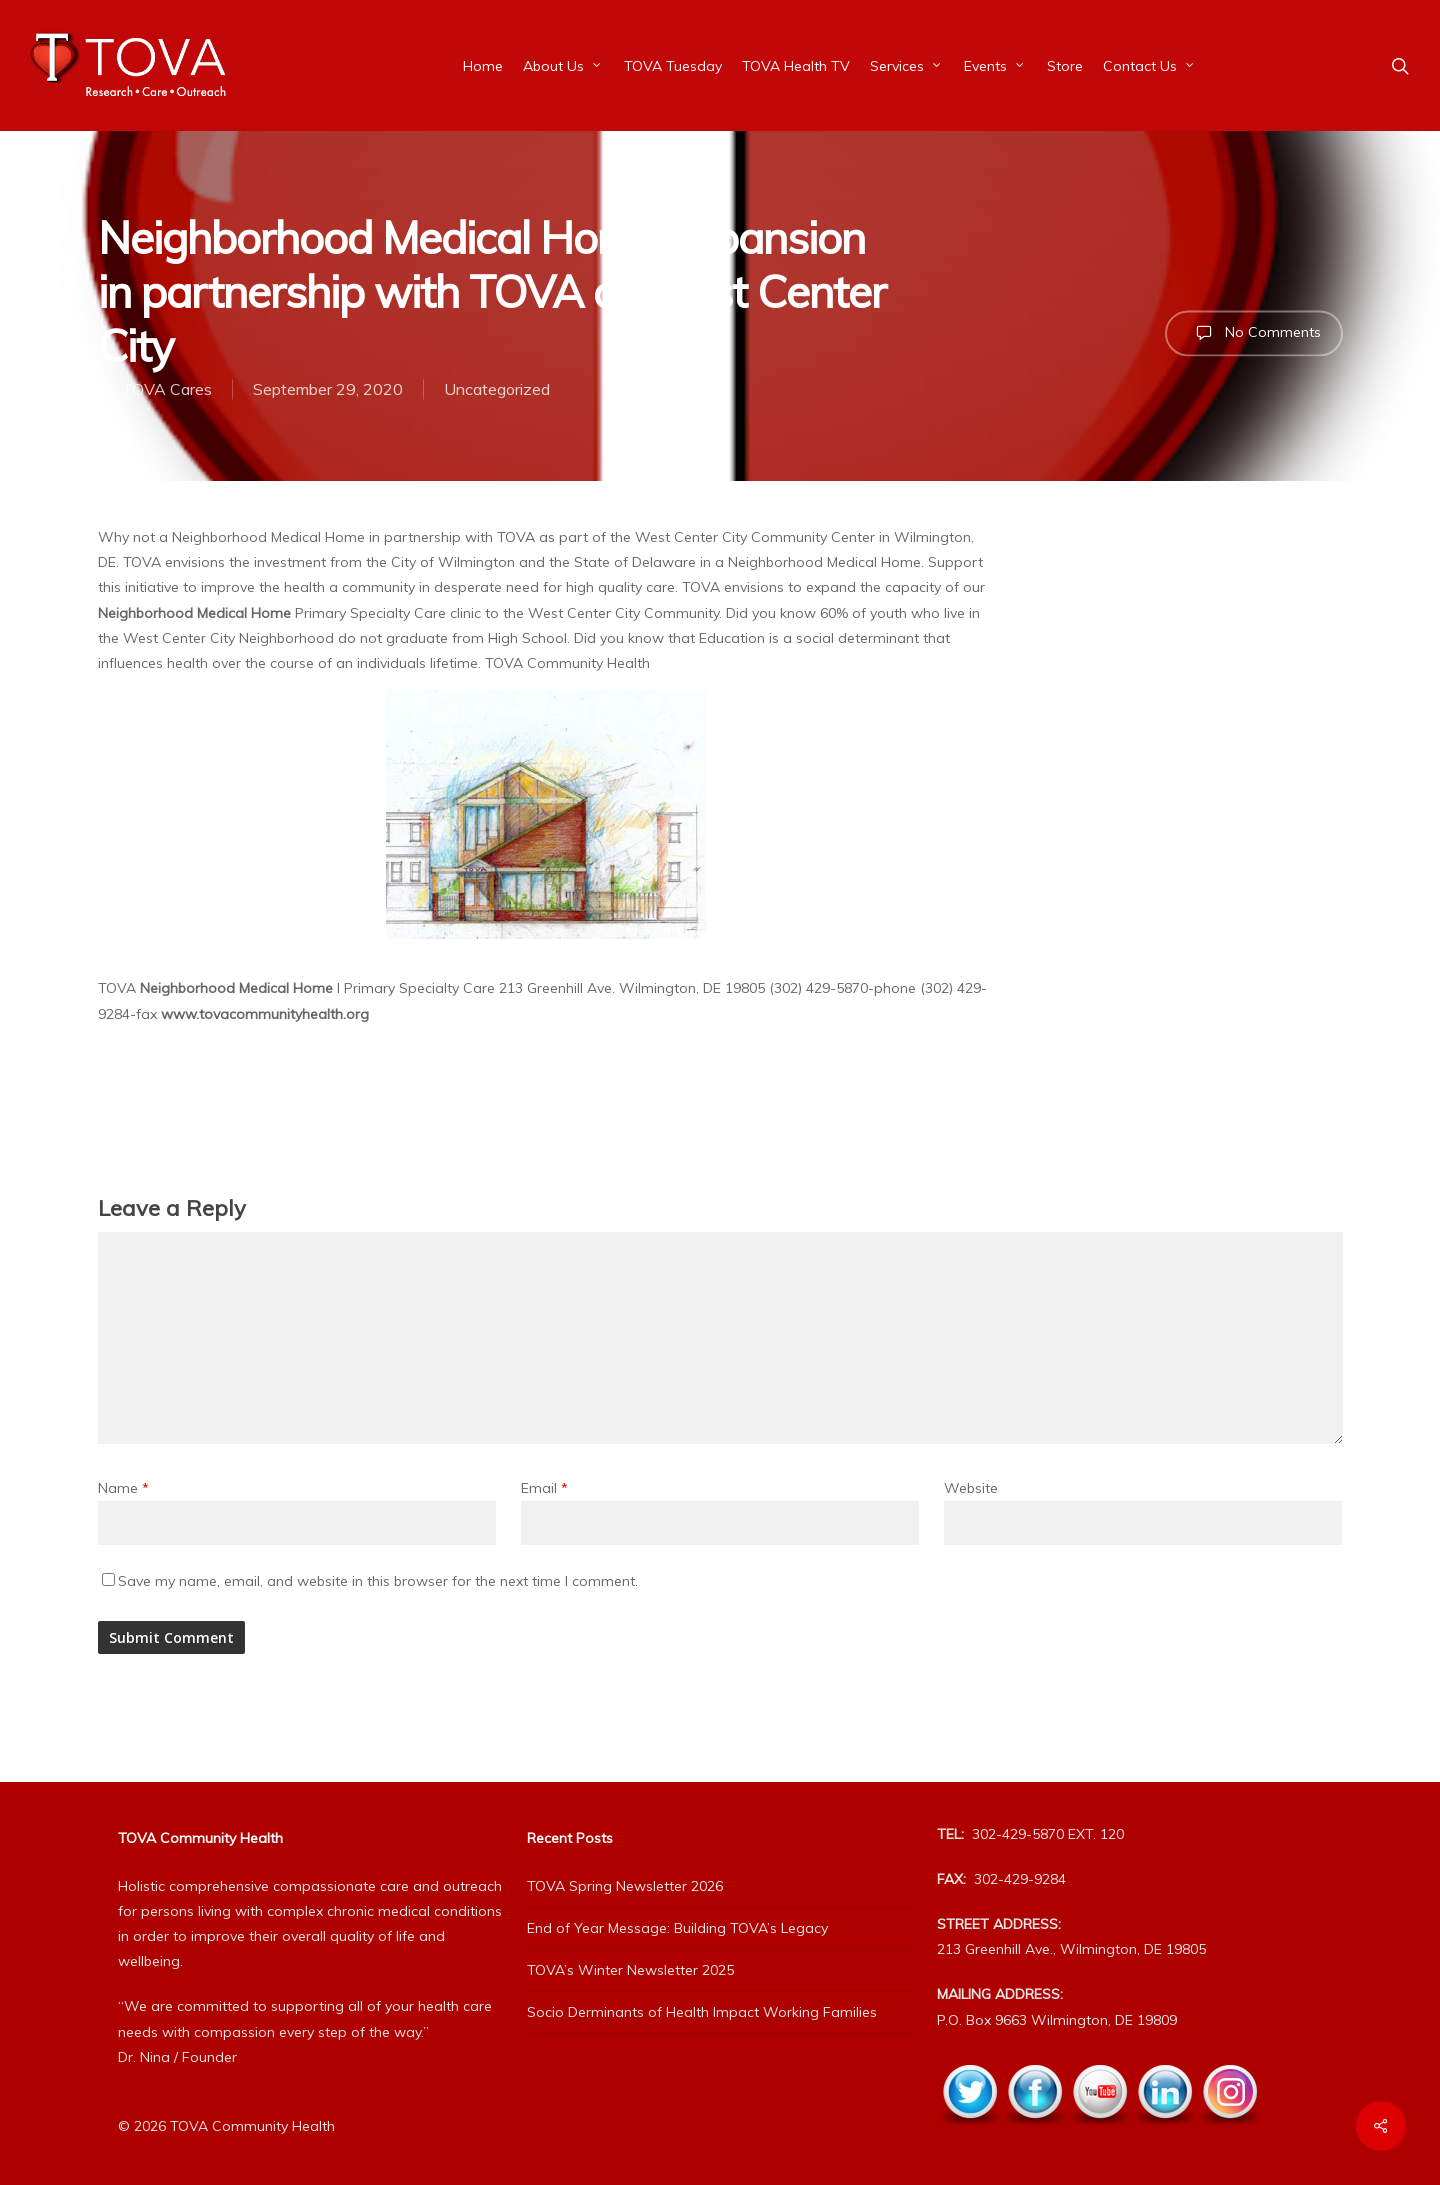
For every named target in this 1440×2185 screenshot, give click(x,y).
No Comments (1254, 333)
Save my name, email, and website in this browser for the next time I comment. (378, 1581)
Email (544, 1488)
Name (123, 1488)
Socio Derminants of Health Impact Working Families (702, 2012)
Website (971, 1488)
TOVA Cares (167, 389)
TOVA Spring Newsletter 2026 (625, 1886)
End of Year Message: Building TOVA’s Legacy (677, 1928)
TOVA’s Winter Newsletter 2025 (630, 1970)
